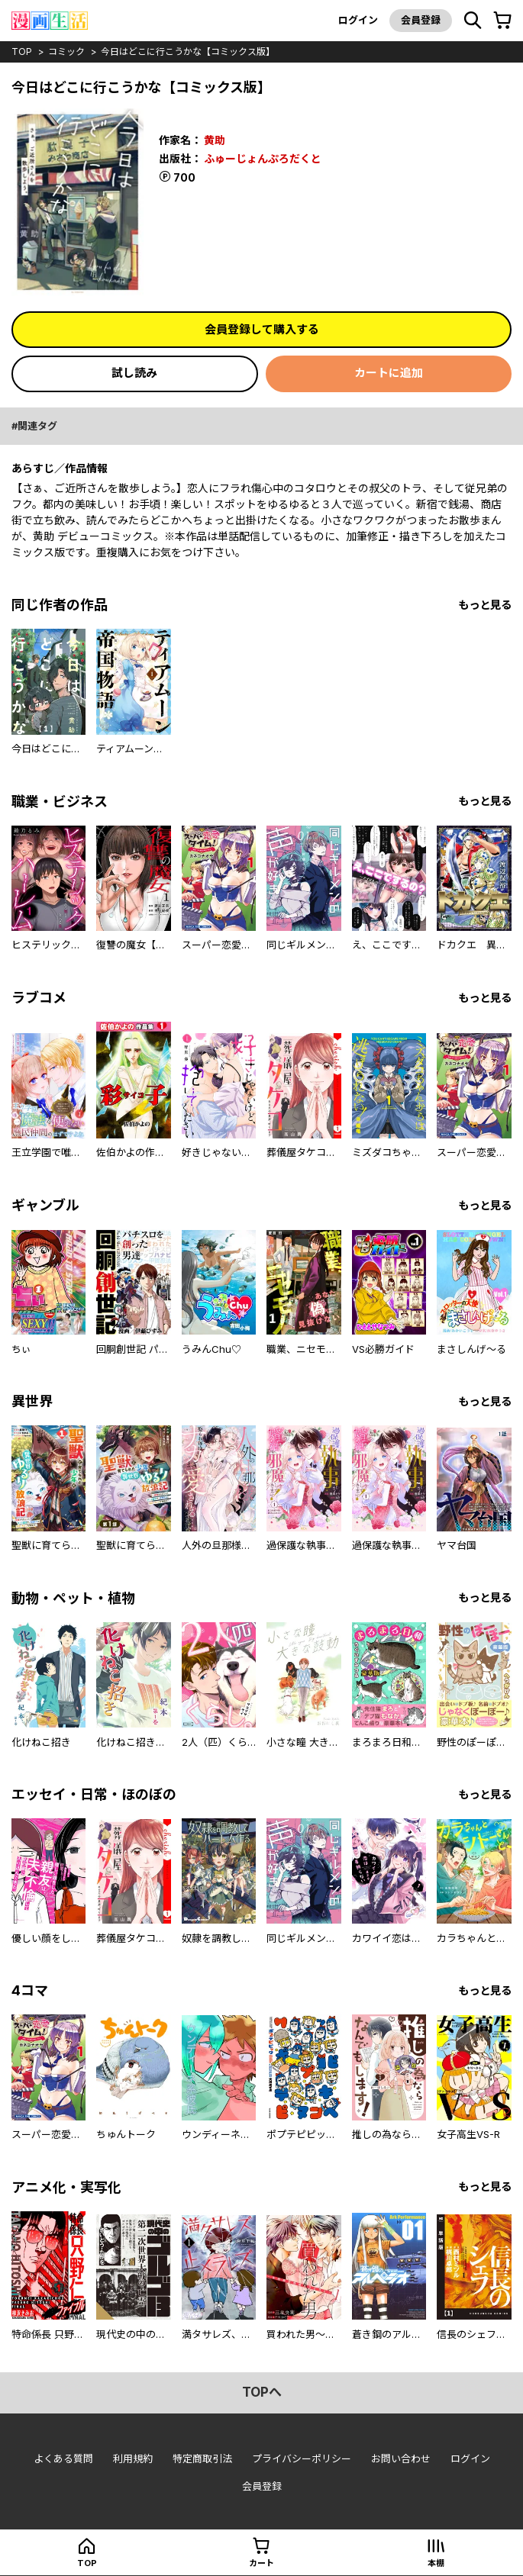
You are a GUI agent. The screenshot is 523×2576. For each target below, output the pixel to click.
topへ (262, 2392)
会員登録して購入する (262, 329)
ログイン (358, 20)
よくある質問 (63, 2458)
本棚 (436, 2563)
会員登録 (421, 20)
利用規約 (133, 2458)
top (21, 51)
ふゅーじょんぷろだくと (262, 158)
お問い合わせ (401, 2458)
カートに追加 (388, 372)
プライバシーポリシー (301, 2458)
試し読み (134, 372)
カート (261, 2563)
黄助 (214, 140)
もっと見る (485, 604)
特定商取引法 (202, 2458)
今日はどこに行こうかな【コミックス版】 (188, 51)
